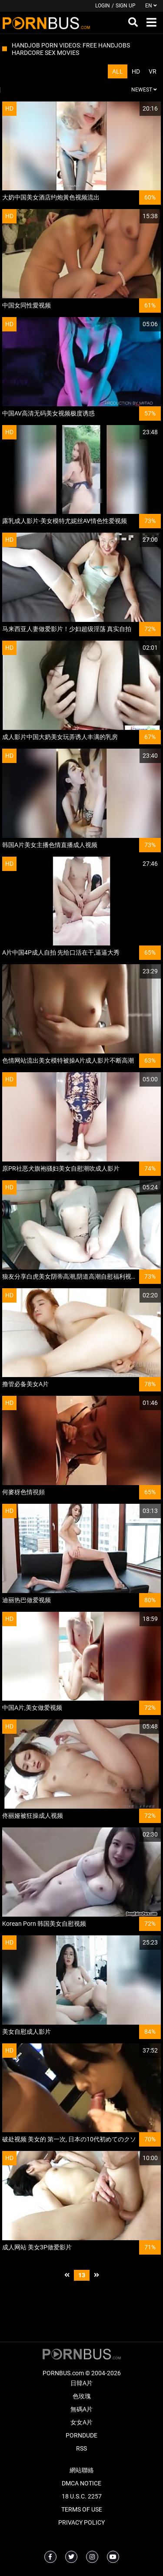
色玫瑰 (82, 2396)
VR (152, 71)
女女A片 (81, 2422)
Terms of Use (81, 2509)
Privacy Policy (81, 2522)
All (117, 71)
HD (136, 71)
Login (102, 6)
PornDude (81, 2435)
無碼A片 (81, 2409)
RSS (81, 2448)
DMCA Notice (81, 2483)
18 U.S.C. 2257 (82, 2496)
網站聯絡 (82, 2470)
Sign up (126, 6)
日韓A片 (81, 2383)
